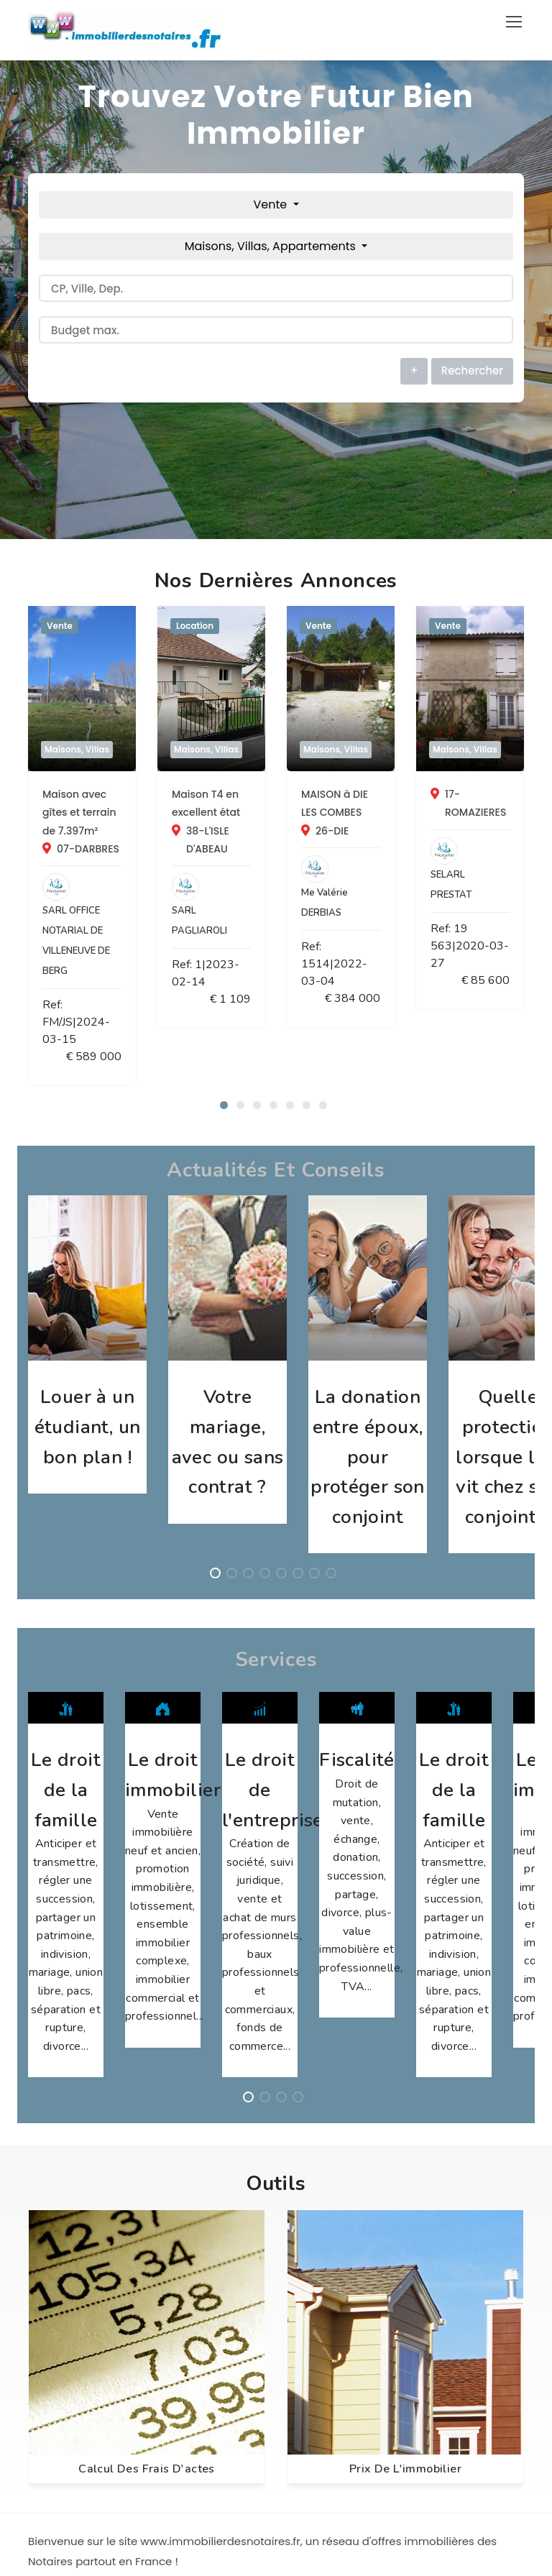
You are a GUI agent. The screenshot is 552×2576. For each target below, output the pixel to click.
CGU (49, 2455)
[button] (223, 976)
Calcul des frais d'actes (146, 2097)
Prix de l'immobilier (405, 2097)
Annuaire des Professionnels (107, 2403)
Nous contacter (75, 2429)
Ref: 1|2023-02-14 (351, 888)
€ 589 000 (223, 929)
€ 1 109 (489, 888)
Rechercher (472, 370)
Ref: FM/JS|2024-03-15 (104, 929)
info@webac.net (348, 2403)
